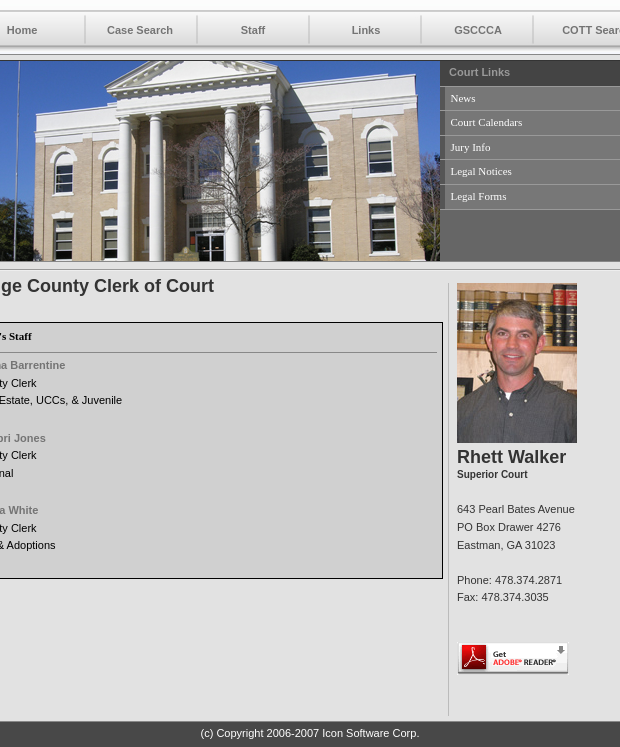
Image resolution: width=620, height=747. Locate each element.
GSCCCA (478, 30)
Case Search (140, 30)
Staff (253, 30)
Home (22, 30)
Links (366, 30)
